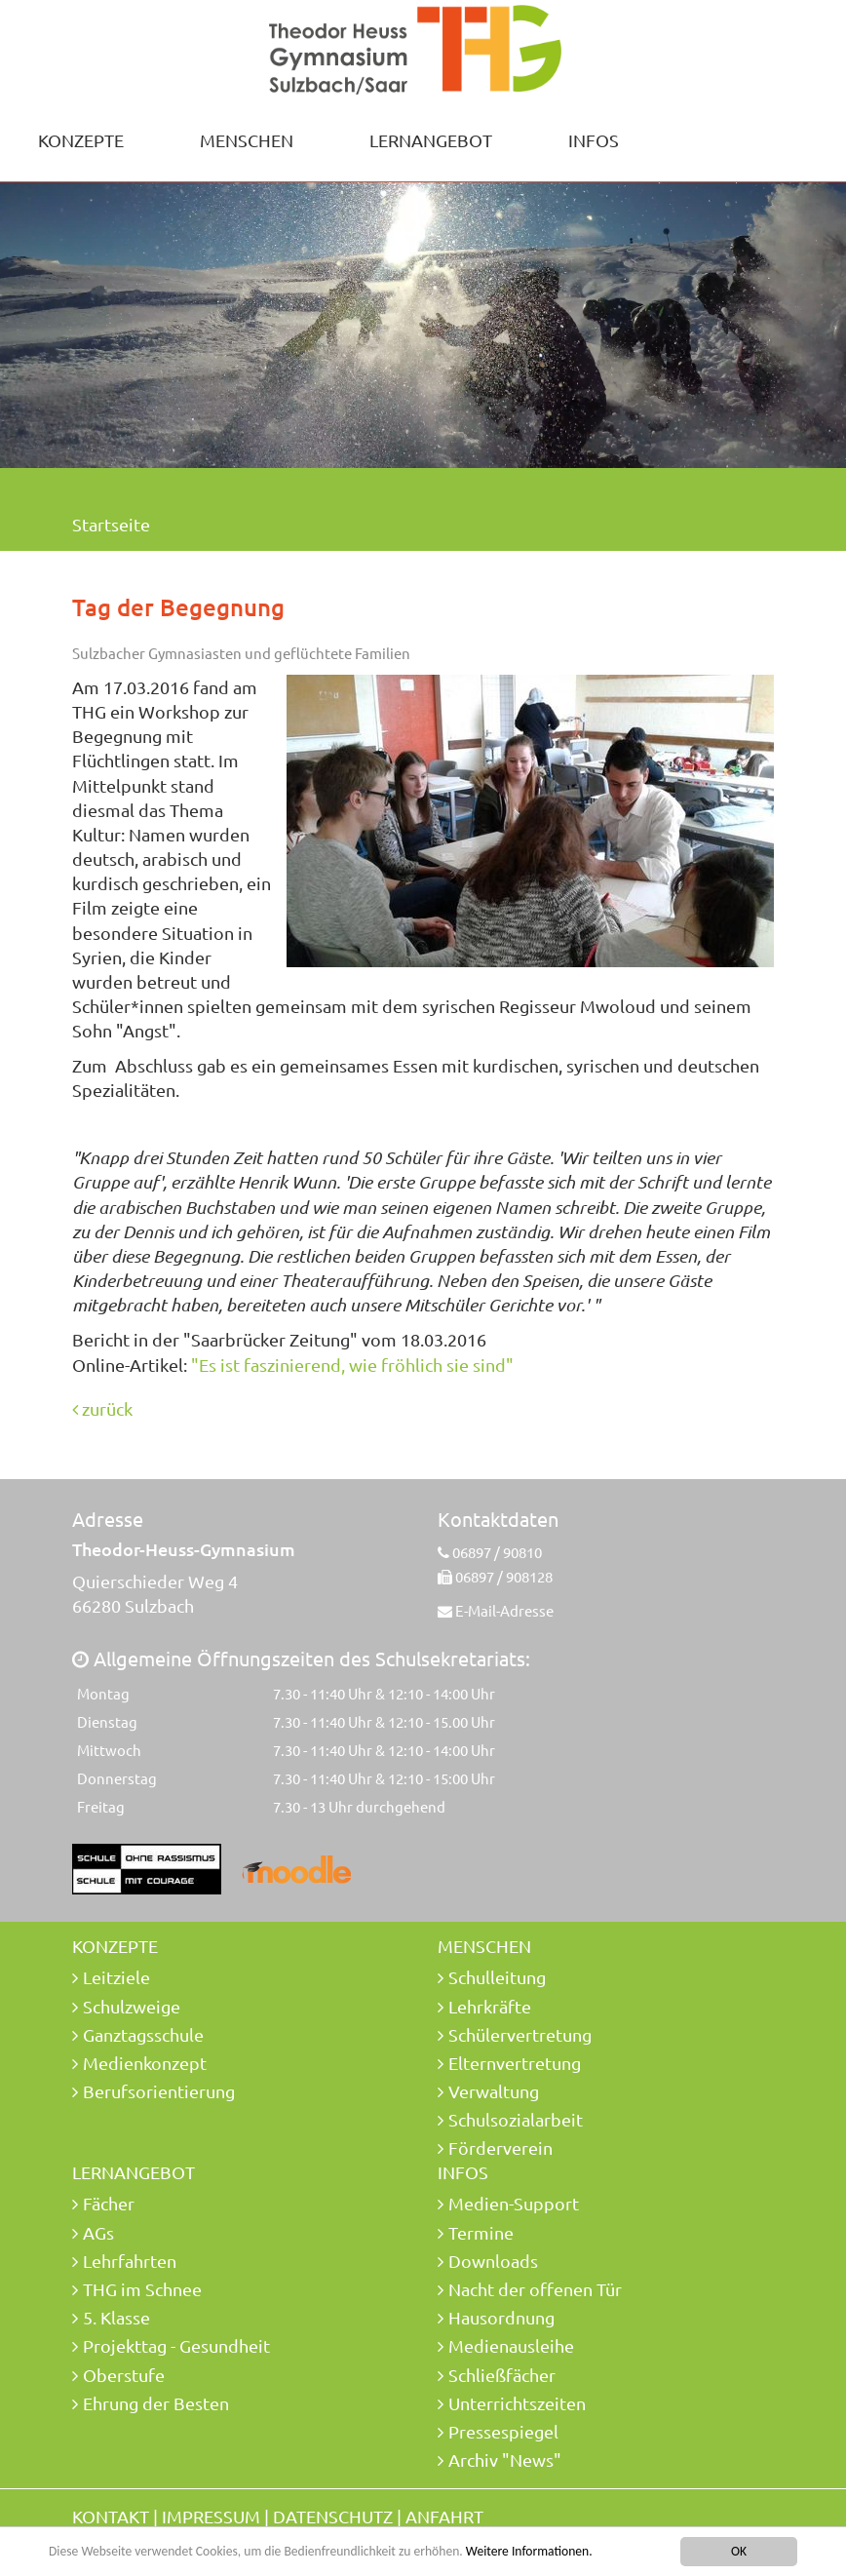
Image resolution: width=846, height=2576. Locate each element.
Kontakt (110, 2516)
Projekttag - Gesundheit (176, 2345)
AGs (98, 2232)
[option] (423, 322)
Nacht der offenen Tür (535, 2289)
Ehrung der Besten (156, 2403)
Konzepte (81, 140)
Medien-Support (513, 2203)
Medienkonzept (145, 2062)
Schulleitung (497, 1977)
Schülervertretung (520, 2034)
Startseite (111, 524)
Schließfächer (502, 2374)
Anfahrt (444, 2516)
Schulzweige (131, 2006)
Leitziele (116, 1977)
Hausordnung (501, 2317)
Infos (593, 140)
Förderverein (500, 2147)
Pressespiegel (503, 2431)
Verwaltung (493, 2091)
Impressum (211, 2516)
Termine (481, 2232)
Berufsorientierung (159, 2091)
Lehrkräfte (489, 2006)
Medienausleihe (511, 2345)
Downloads (493, 2260)
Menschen (246, 140)
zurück (102, 1408)
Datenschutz (333, 2516)
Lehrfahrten (129, 2260)
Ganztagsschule (143, 2034)
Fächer (109, 2203)
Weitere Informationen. (529, 2553)
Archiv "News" (504, 2459)
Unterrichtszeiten (517, 2403)
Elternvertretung (514, 2062)
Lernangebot (430, 140)
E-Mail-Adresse (504, 1610)
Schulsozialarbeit (515, 2119)
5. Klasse (116, 2317)
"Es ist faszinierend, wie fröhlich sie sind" (352, 1364)
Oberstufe (124, 2374)
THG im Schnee (142, 2289)
